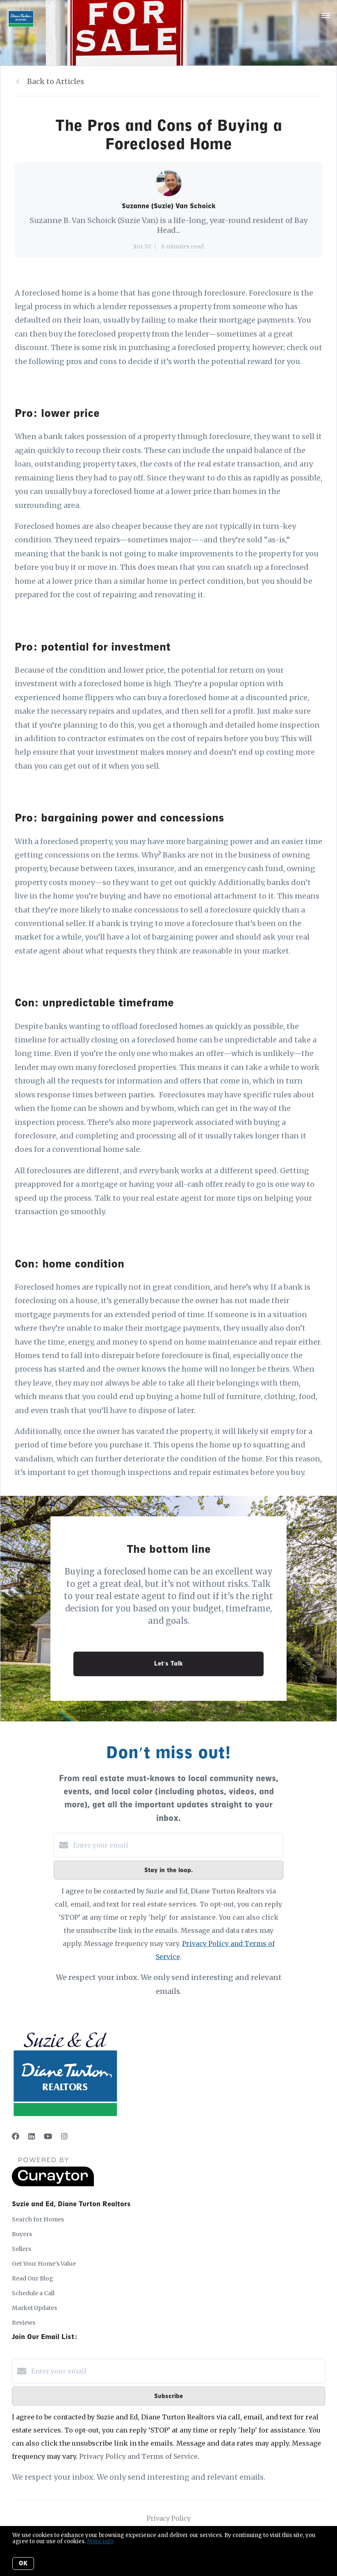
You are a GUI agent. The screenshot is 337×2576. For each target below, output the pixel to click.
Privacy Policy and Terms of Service (138, 2456)
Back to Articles (55, 81)
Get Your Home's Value (44, 2263)
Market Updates (34, 2308)
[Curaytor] (53, 2184)
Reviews (23, 2322)
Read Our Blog (32, 2278)
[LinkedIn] (31, 2136)
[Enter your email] (176, 1845)
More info (100, 2541)
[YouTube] (48, 2136)
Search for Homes (38, 2219)
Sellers (21, 2249)
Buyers (22, 2234)
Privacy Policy (169, 2518)
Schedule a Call (33, 2293)
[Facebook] (15, 2136)
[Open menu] (325, 16)
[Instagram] (64, 2136)
